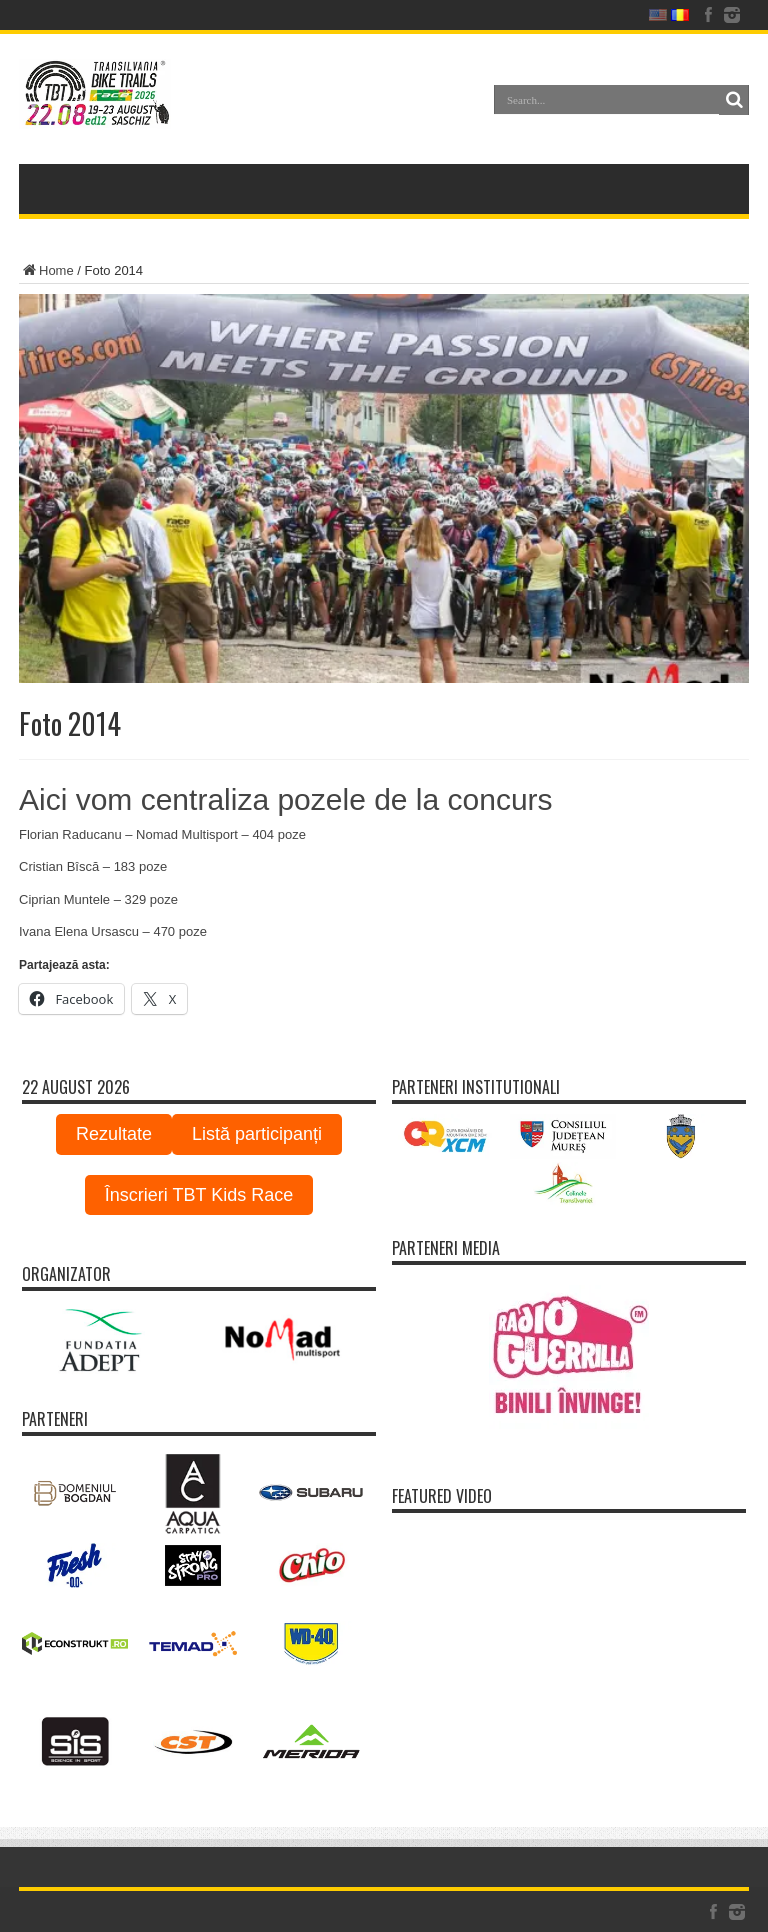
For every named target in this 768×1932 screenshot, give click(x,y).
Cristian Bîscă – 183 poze (93, 866)
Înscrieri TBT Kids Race (199, 1195)
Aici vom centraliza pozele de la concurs (286, 799)
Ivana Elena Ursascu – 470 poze (113, 931)
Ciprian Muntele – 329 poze (98, 899)
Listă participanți (257, 1134)
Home (46, 270)
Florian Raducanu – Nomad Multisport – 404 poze (162, 834)
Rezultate (114, 1134)
